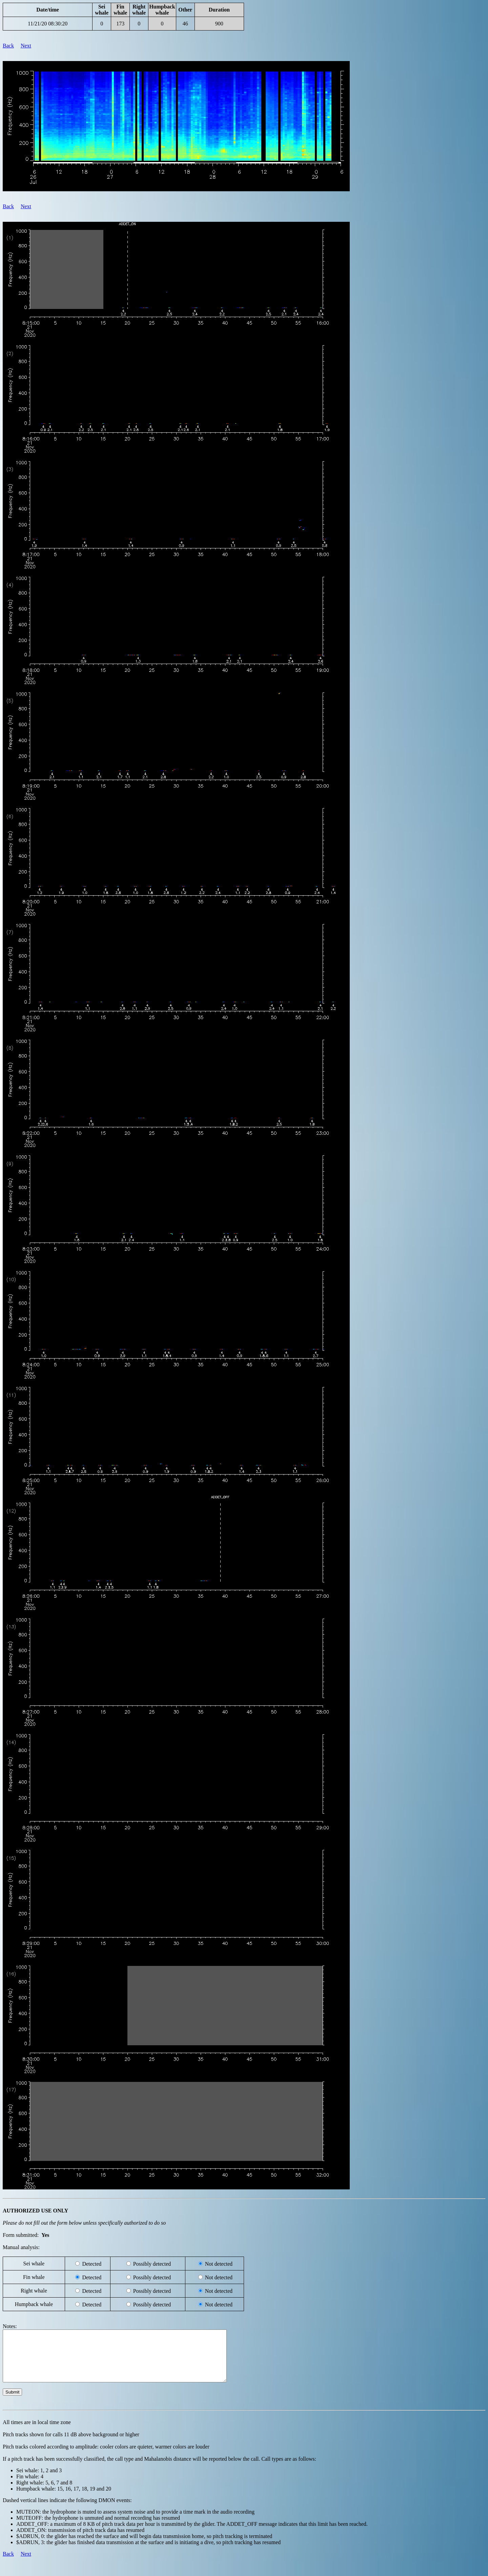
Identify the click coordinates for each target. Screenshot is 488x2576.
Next (26, 45)
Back (8, 45)
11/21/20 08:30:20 (47, 23)
